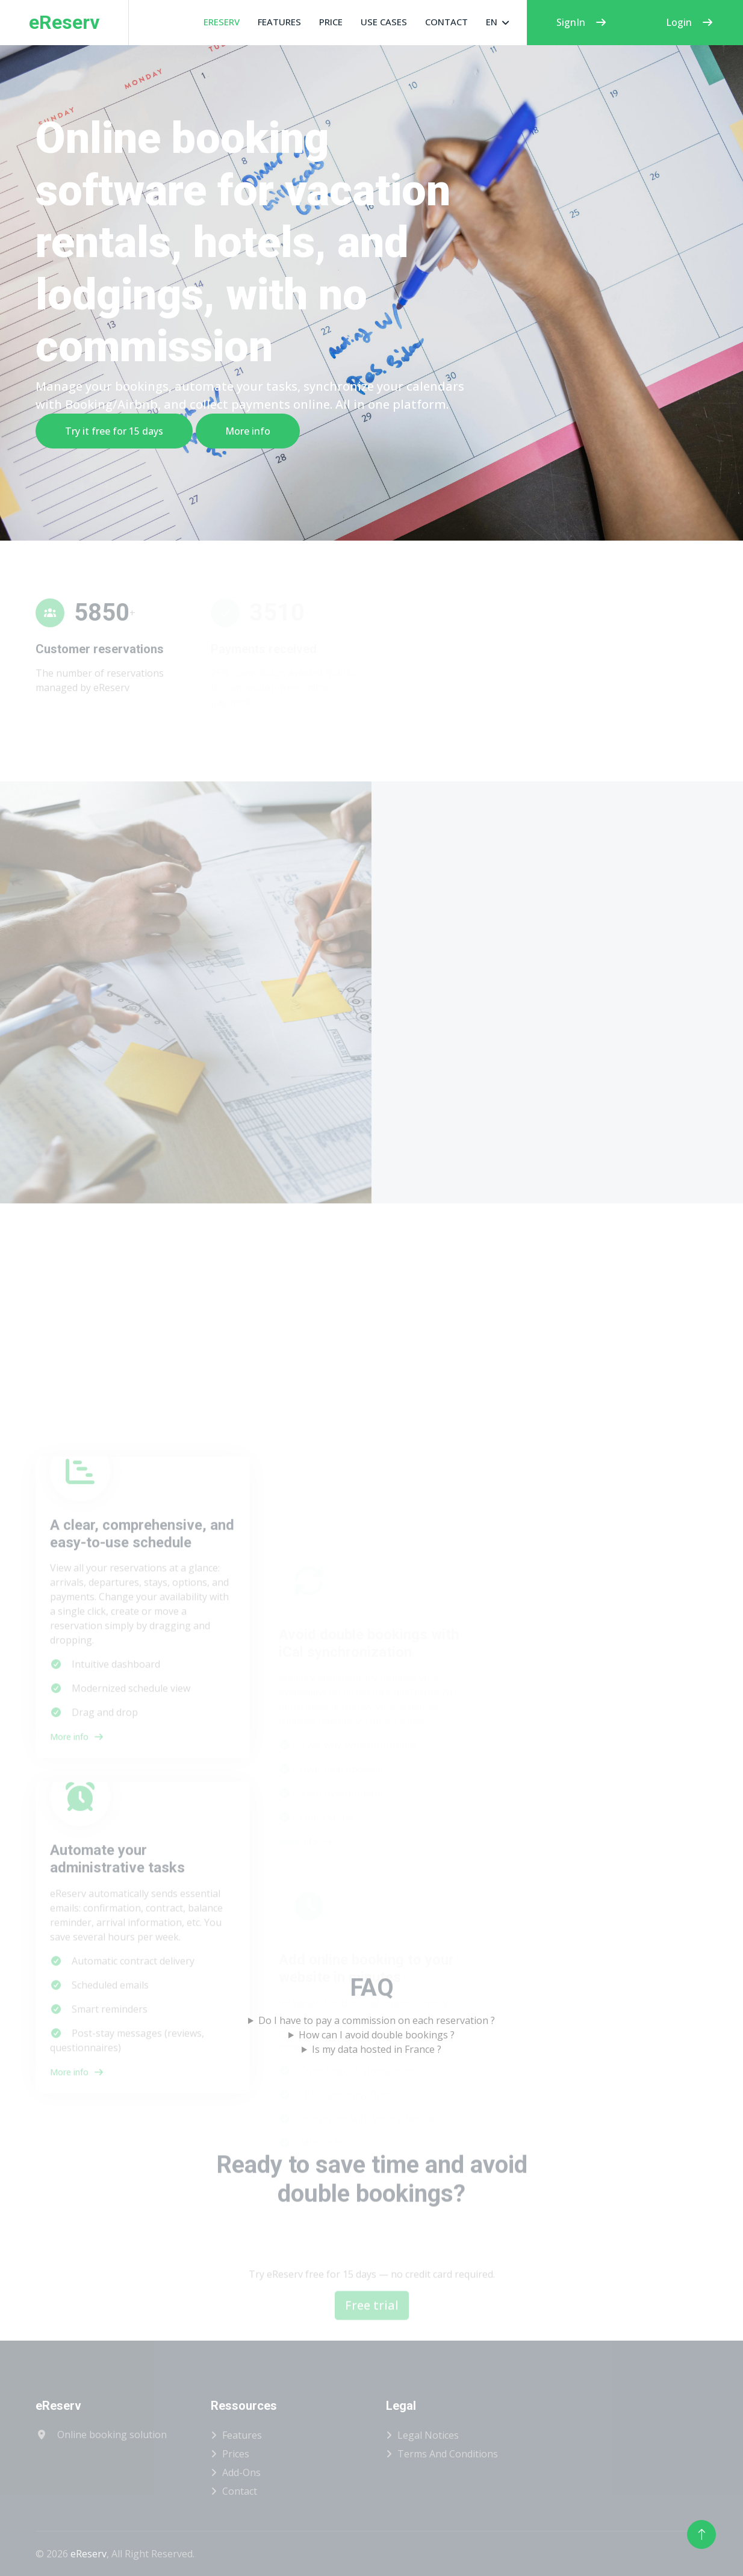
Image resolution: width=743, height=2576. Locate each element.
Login (689, 22)
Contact (446, 22)
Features (279, 22)
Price (331, 22)
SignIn (581, 22)
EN (491, 22)
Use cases (384, 22)
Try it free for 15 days (113, 431)
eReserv (222, 22)
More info (247, 431)
